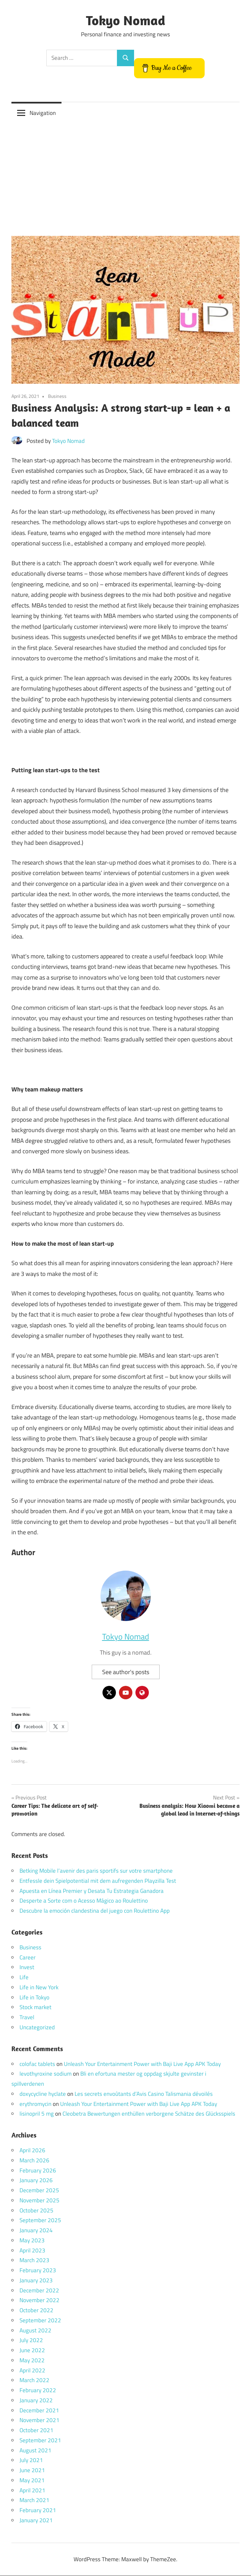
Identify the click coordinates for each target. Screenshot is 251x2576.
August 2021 (35, 2450)
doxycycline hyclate (42, 2093)
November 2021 (39, 2420)
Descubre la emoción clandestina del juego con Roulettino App (94, 1911)
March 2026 (34, 2160)
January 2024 (36, 2230)
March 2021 (34, 2500)
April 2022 (32, 2370)
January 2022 (36, 2400)
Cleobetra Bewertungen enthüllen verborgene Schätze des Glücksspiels (148, 2114)
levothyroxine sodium (45, 2074)
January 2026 (36, 2180)
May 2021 (32, 2480)
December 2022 (39, 2290)
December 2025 (39, 2190)
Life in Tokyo (34, 1997)
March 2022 (34, 2380)
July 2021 (31, 2460)
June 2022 (32, 2350)
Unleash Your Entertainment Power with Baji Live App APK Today (142, 2064)
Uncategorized (37, 2027)
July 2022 (31, 2340)
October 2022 (36, 2310)
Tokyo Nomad (125, 20)
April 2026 (32, 2150)
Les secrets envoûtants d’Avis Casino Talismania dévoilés (144, 2093)
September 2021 (40, 2440)
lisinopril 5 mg (36, 2114)
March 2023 (34, 2260)
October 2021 (36, 2430)
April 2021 (32, 2490)
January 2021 (36, 2520)
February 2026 (37, 2170)
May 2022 (32, 2360)
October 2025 (36, 2210)
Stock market (35, 2007)
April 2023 (32, 2250)
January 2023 (36, 2280)
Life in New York (38, 1987)
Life (24, 1977)
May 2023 (32, 2240)
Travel (26, 2017)
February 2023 (37, 2270)
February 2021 (37, 2510)
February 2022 (37, 2390)
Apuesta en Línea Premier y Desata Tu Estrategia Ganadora (91, 1890)
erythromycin (35, 2104)
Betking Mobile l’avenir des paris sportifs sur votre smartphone (96, 1871)
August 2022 (35, 2330)
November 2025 (39, 2200)
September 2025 (40, 2220)
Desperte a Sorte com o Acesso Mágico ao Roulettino (83, 1901)
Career (27, 1957)
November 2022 (39, 2300)
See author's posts (125, 1671)
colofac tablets (37, 2064)
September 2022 (40, 2320)
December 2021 (39, 2410)
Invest (26, 1967)
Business (57, 396)
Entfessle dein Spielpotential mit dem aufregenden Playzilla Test (97, 1880)
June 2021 (32, 2470)
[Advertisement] (125, 174)
